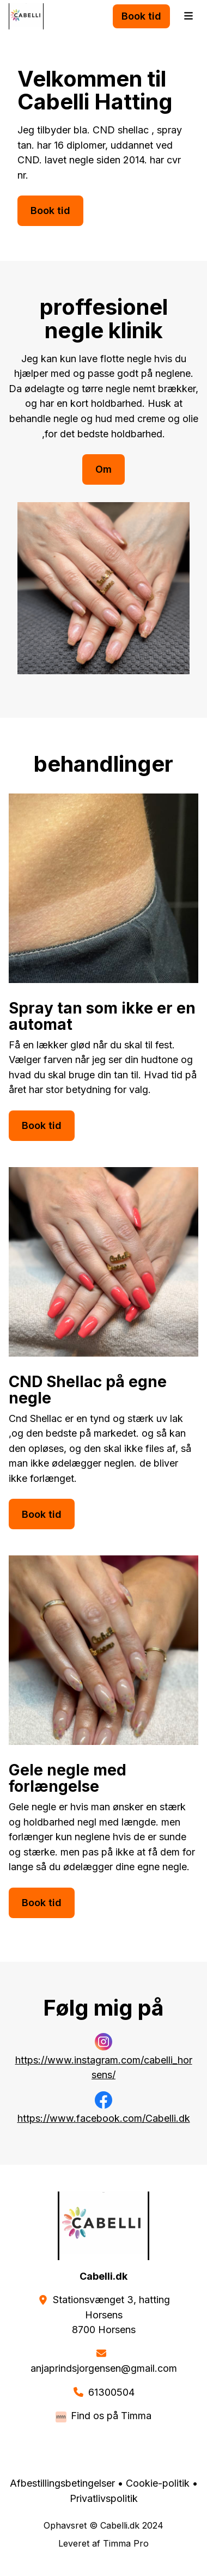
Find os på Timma (111, 2415)
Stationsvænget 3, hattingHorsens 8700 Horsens (111, 2314)
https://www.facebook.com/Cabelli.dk (103, 2118)
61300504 (111, 2392)
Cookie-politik (158, 2483)
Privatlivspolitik (104, 2498)
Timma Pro (126, 2543)
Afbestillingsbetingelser (62, 2483)
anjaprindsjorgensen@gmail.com (104, 2368)
